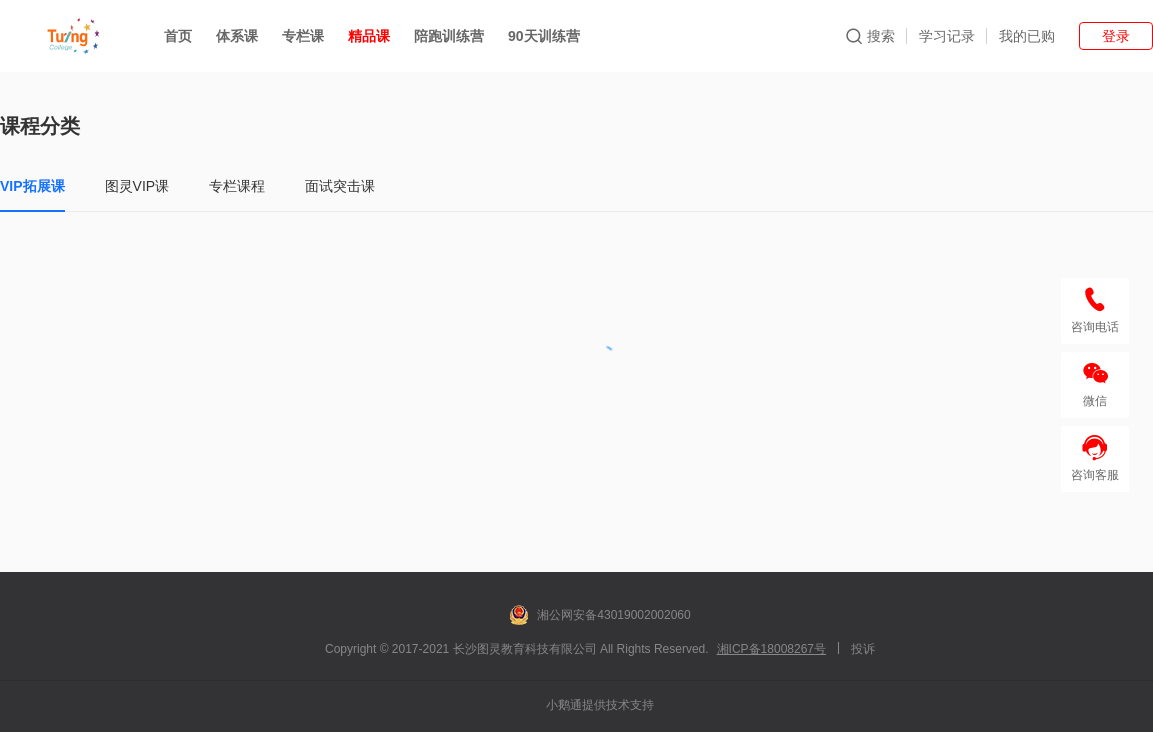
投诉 (863, 649)
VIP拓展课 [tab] (32, 186)
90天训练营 (544, 36)
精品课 (369, 36)
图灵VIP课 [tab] (137, 186)
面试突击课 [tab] (340, 186)
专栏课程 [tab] (237, 186)
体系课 (237, 36)
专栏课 (303, 36)
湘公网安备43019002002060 (599, 615)
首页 (178, 36)
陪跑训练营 (449, 36)
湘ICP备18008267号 (771, 649)
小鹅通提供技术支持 (600, 705)
